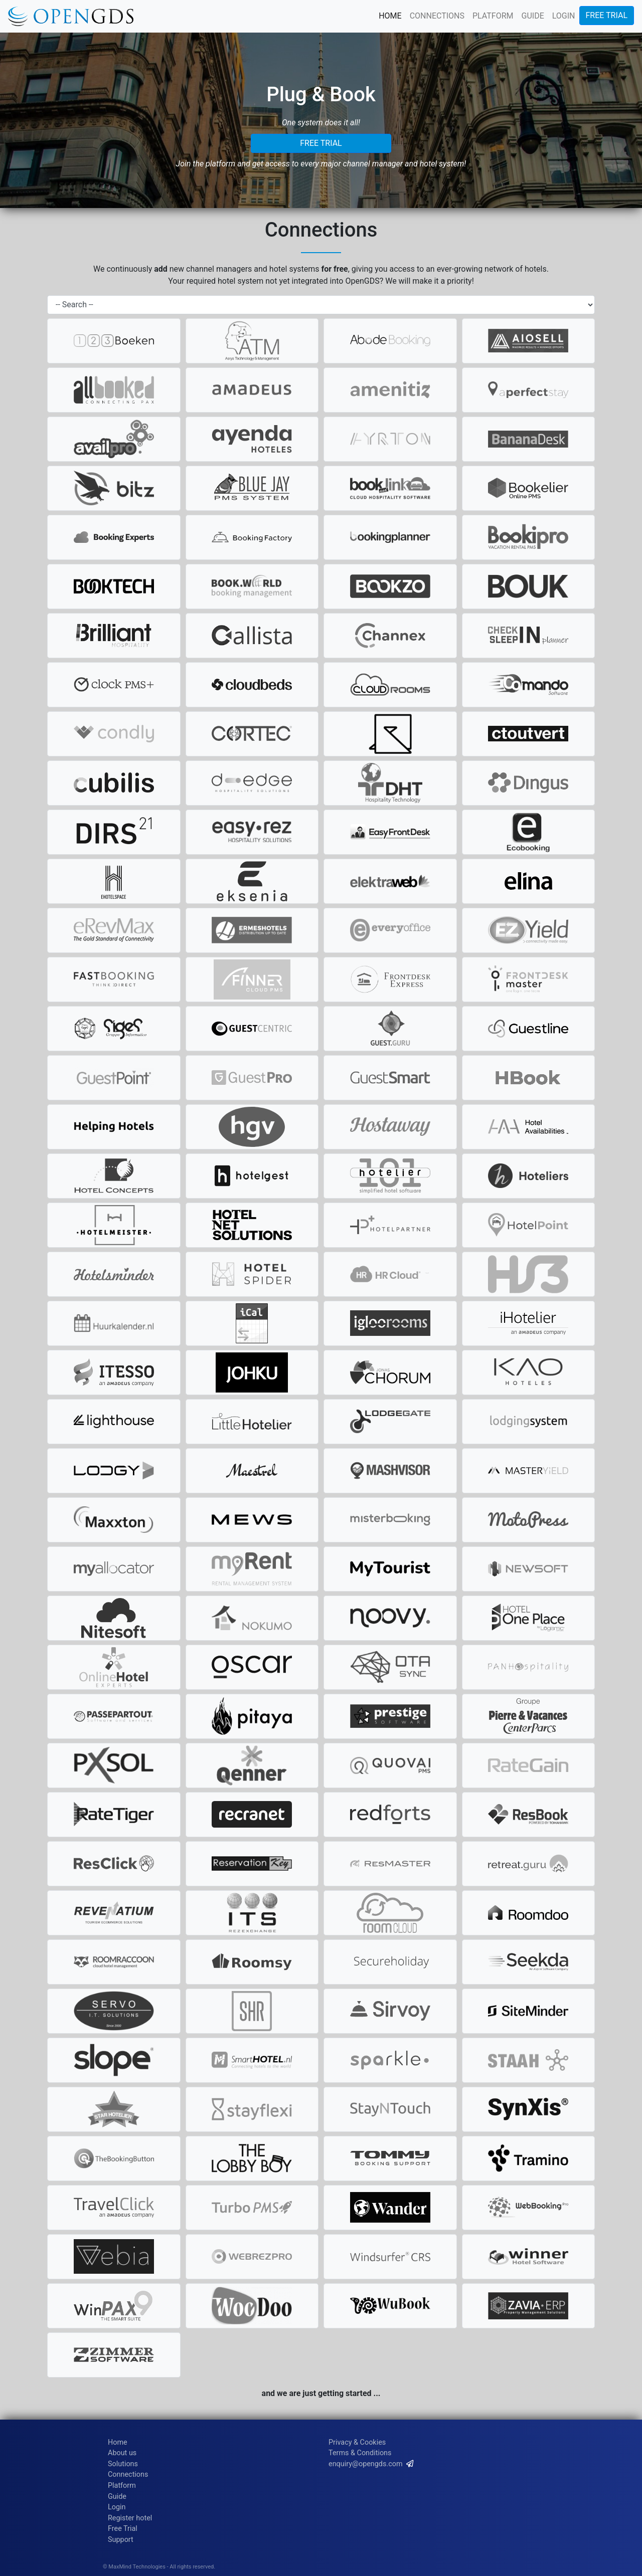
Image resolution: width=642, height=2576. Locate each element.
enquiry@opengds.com (366, 2464)
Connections (128, 2474)
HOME (390, 16)
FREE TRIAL (607, 15)
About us (122, 2453)
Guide (117, 2496)
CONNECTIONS (437, 16)
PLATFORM (493, 16)
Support (120, 2539)
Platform (122, 2485)
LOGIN (563, 16)
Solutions (123, 2464)
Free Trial (122, 2528)
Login (117, 2507)
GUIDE (533, 16)
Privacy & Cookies (357, 2442)
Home (117, 2442)
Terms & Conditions (360, 2453)
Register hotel (130, 2518)
